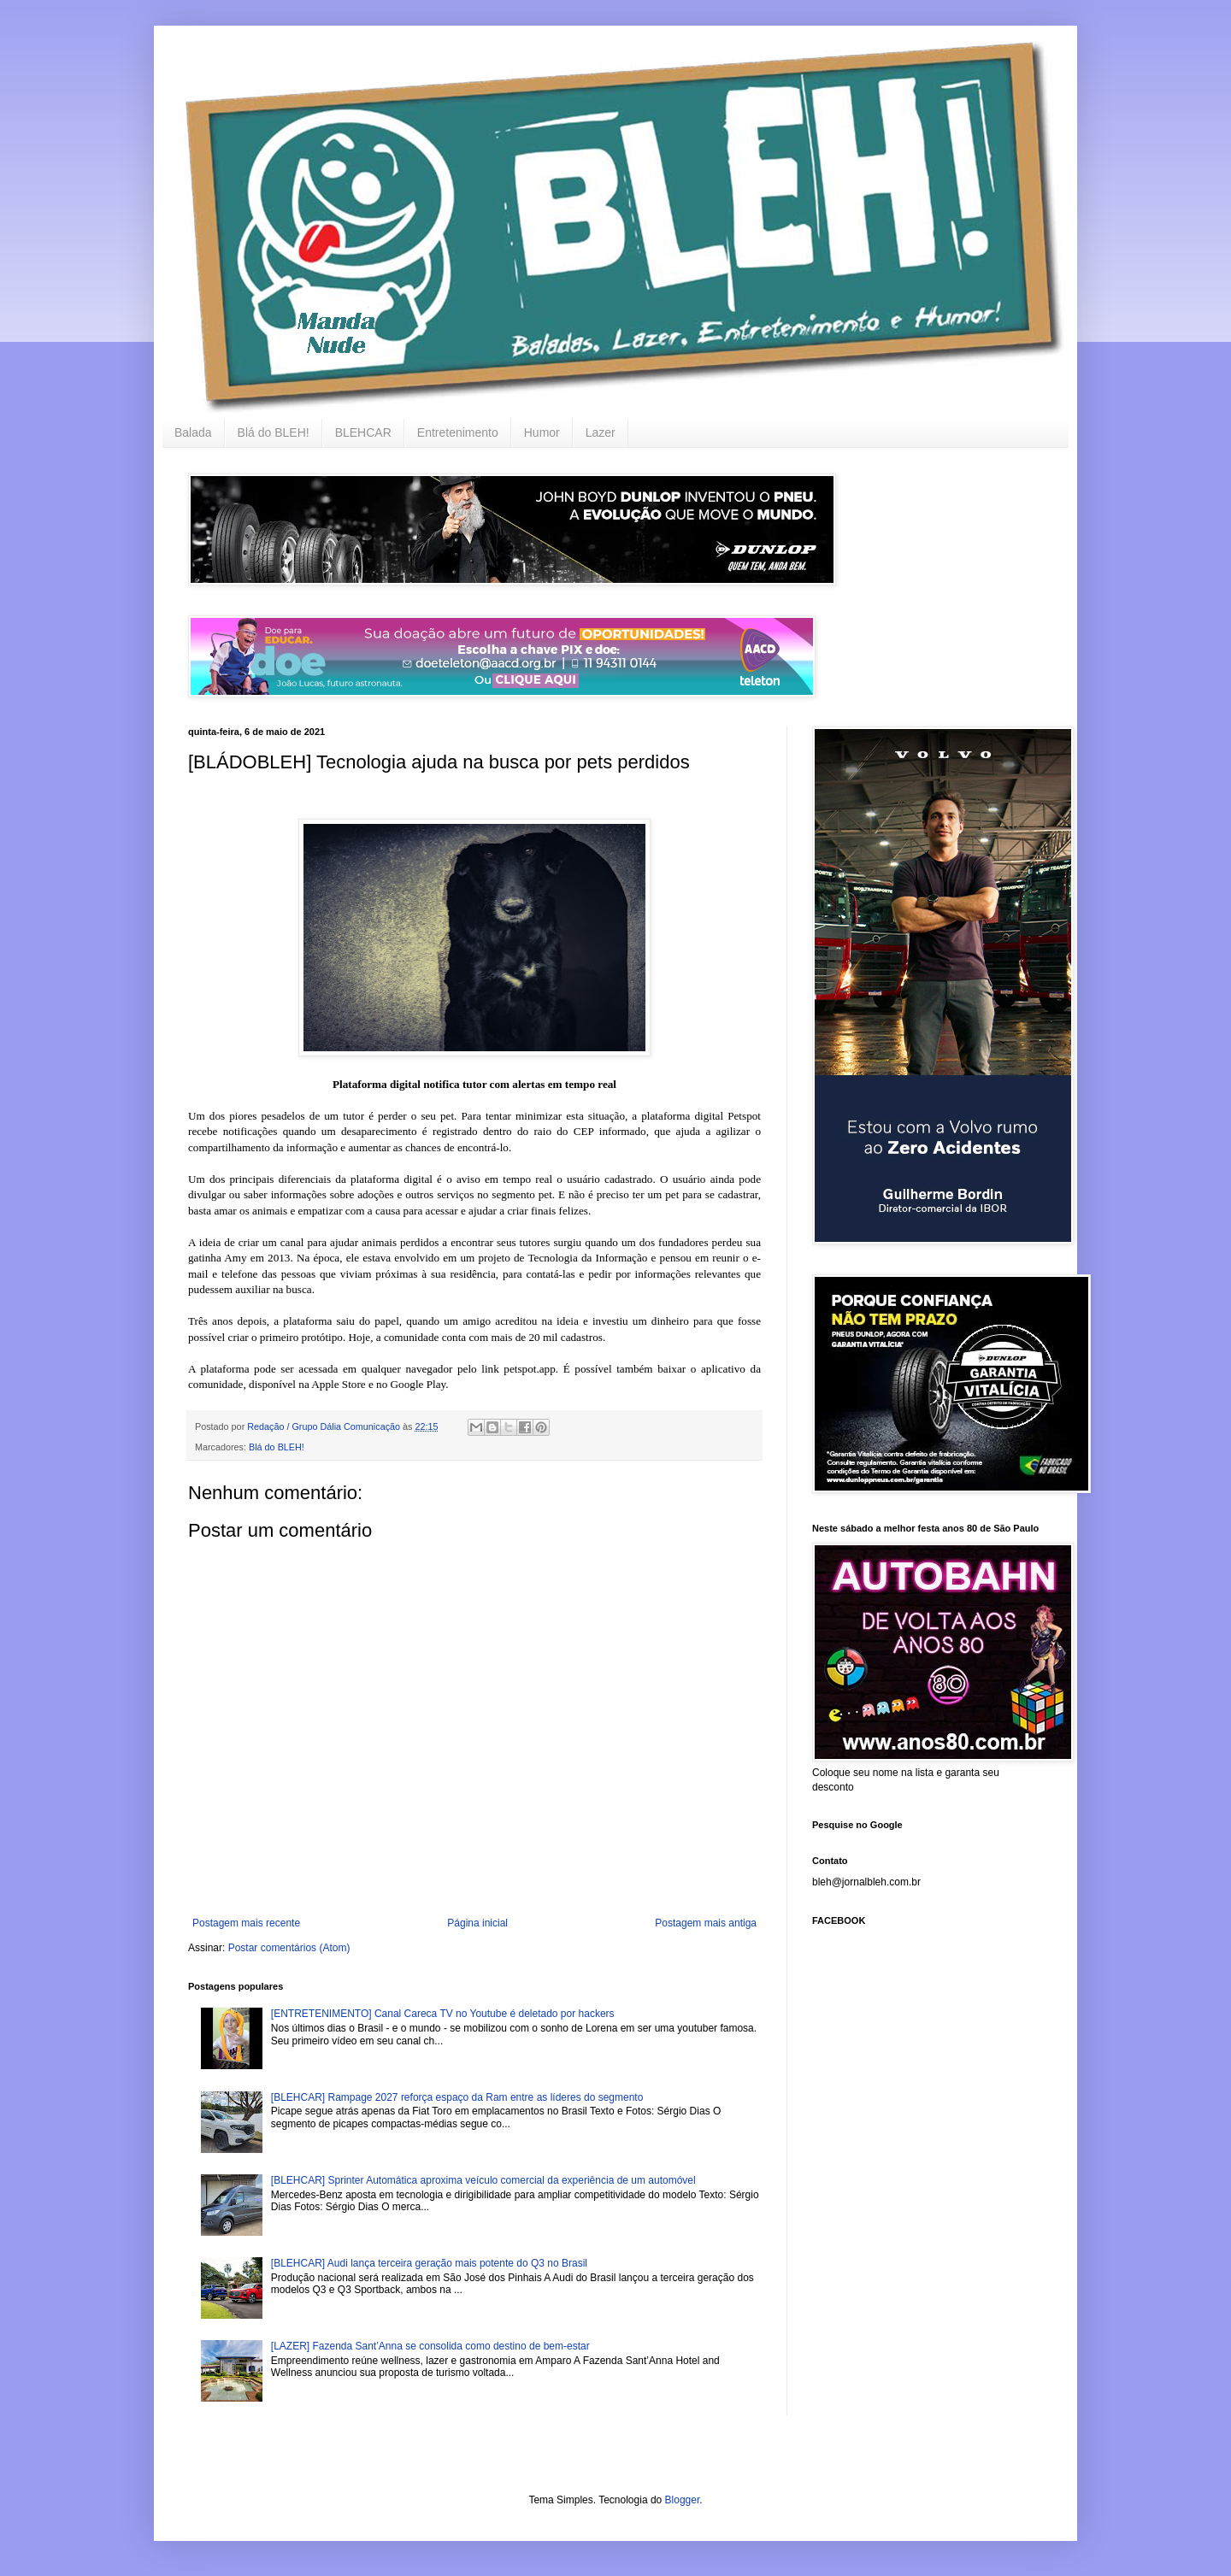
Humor (542, 432)
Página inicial (477, 1923)
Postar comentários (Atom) (289, 1948)
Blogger (682, 2500)
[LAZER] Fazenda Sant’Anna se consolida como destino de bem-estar (430, 2346)
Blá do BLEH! (273, 432)
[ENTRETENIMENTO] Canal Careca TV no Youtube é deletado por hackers (443, 2014)
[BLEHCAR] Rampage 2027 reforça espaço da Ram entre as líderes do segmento (457, 2097)
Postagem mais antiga (706, 1923)
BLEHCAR (363, 432)
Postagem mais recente (246, 1923)
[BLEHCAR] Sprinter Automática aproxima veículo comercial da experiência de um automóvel (483, 2180)
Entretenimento (457, 432)
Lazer (601, 432)
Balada (193, 432)
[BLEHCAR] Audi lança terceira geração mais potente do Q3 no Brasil (429, 2263)
